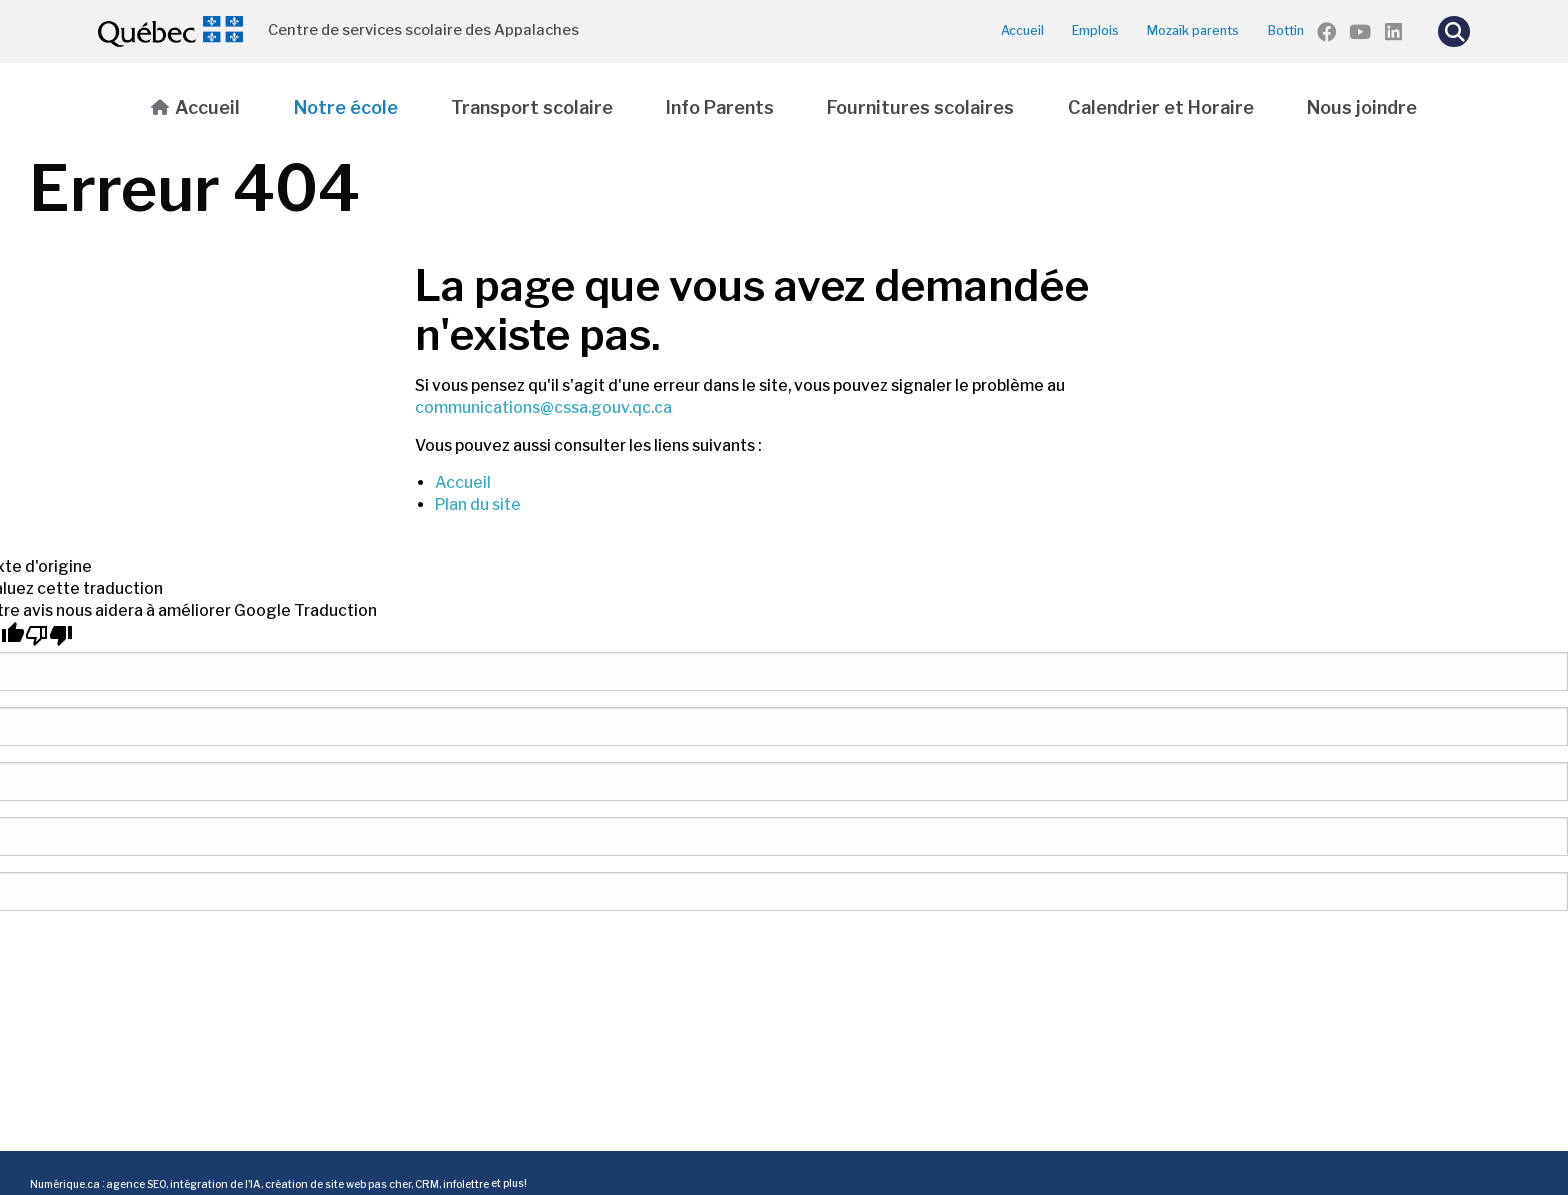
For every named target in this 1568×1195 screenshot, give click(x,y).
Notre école (346, 107)
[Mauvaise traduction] (49, 635)
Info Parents (720, 107)
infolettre (466, 1183)
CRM (427, 1183)
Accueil (1022, 30)
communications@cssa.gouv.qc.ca (543, 407)
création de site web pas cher (338, 1183)
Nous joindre (1362, 107)
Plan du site (478, 504)
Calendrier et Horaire (1161, 107)
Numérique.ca (65, 1183)
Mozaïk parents (1193, 30)
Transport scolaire (532, 107)
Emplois (1095, 30)
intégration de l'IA (215, 1183)
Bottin (1286, 30)
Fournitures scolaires (920, 107)
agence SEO (136, 1183)
